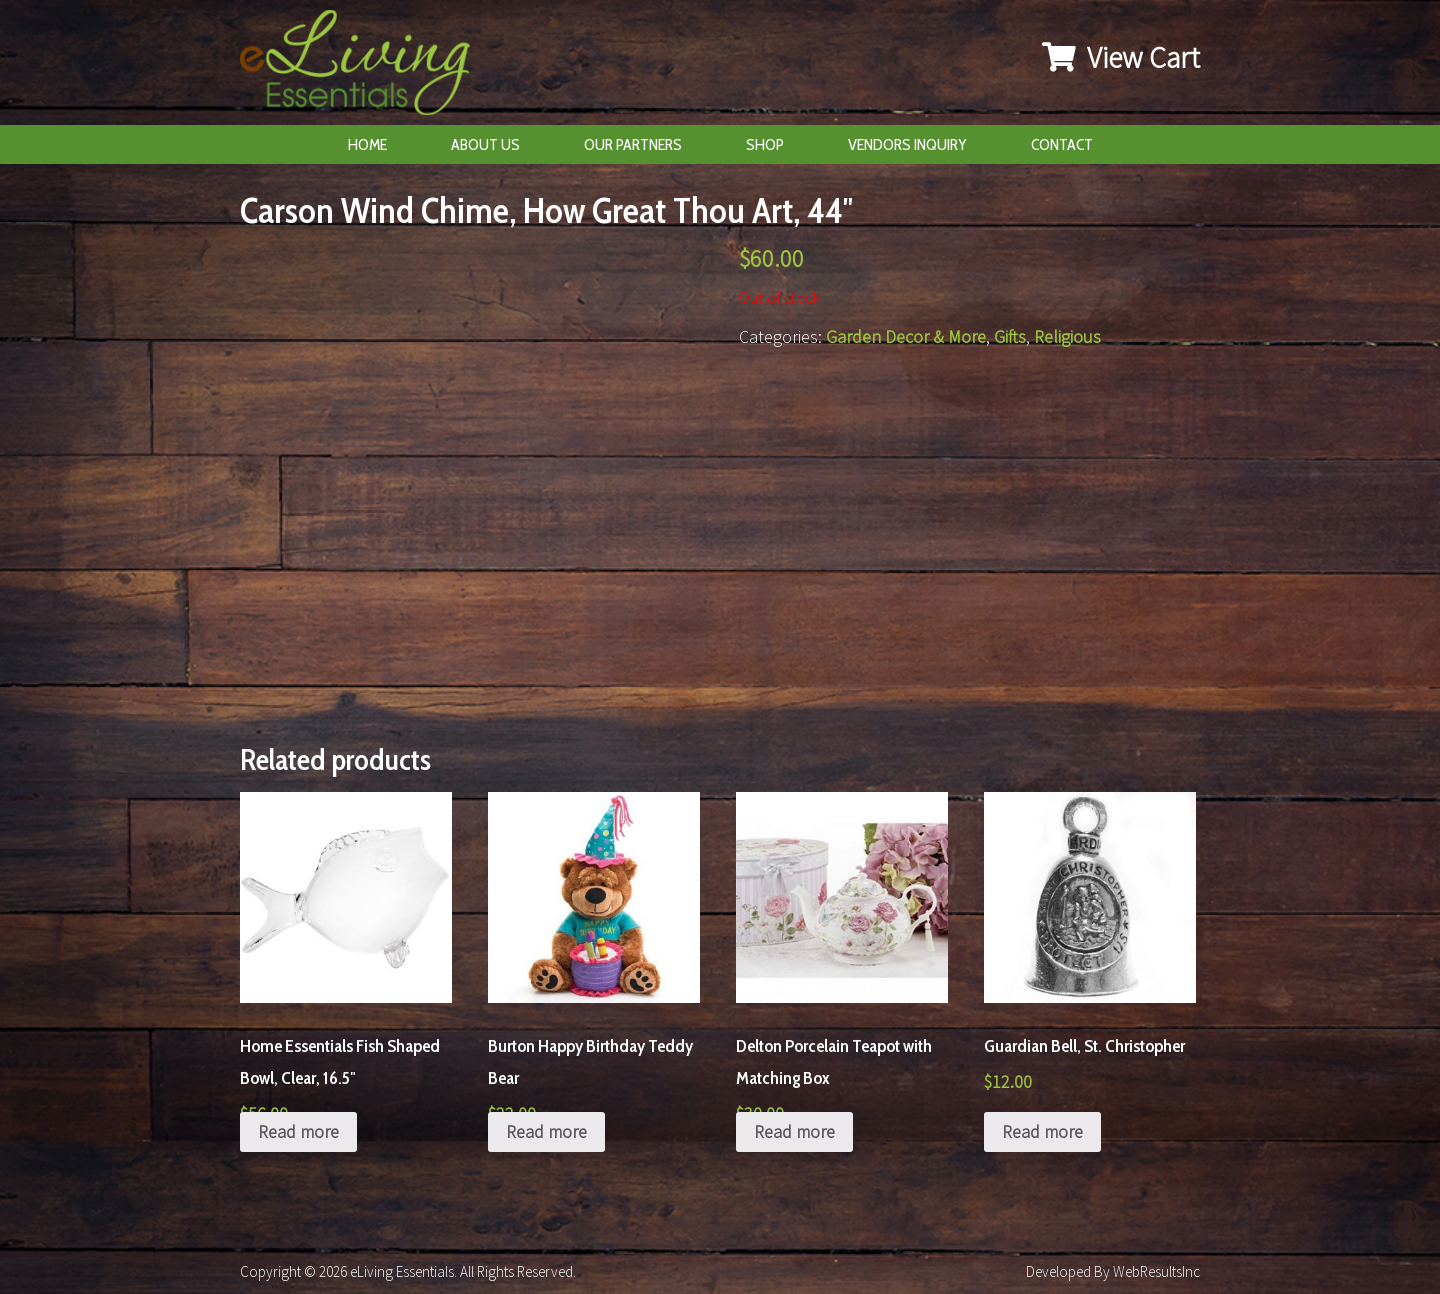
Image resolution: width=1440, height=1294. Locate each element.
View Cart (1121, 57)
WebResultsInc (1156, 1271)
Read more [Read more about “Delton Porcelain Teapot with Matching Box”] (794, 1131)
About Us (485, 144)
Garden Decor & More (906, 336)
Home (367, 144)
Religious (1067, 336)
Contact (1062, 144)
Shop (765, 144)
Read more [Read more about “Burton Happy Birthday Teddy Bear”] (546, 1131)
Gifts (1010, 336)
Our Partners (633, 144)
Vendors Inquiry (907, 144)
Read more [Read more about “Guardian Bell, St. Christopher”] (1042, 1131)
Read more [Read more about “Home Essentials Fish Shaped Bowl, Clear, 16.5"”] (298, 1131)
